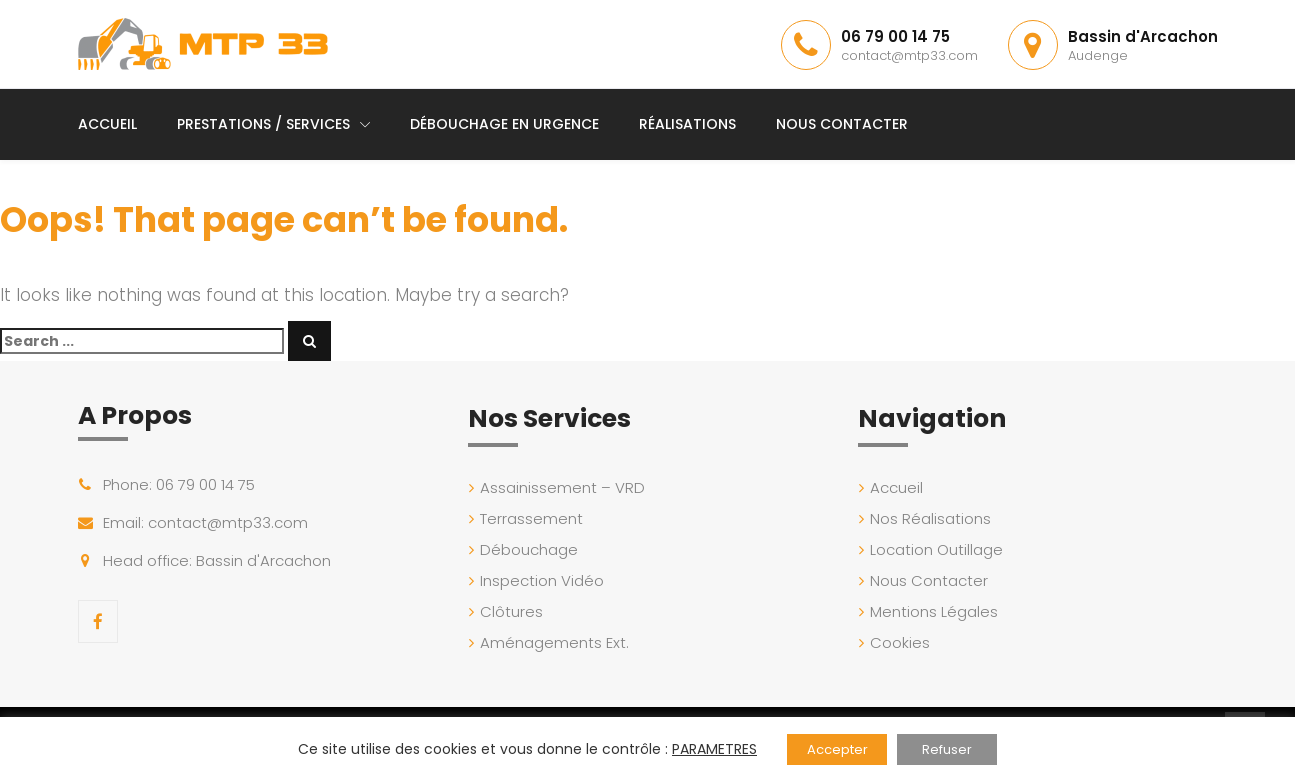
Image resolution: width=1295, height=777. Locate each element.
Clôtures (511, 611)
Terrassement (531, 518)
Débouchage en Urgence (504, 124)
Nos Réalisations (930, 518)
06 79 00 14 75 (895, 36)
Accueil (107, 124)
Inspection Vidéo (542, 580)
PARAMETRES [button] (714, 749)
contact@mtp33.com (909, 55)
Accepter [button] (837, 749)
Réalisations (687, 124)
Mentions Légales (934, 611)
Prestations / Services (263, 124)
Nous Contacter (842, 124)
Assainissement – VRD (562, 487)
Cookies (900, 642)
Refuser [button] (947, 749)
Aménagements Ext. (554, 642)
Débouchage (529, 549)
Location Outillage (936, 549)
